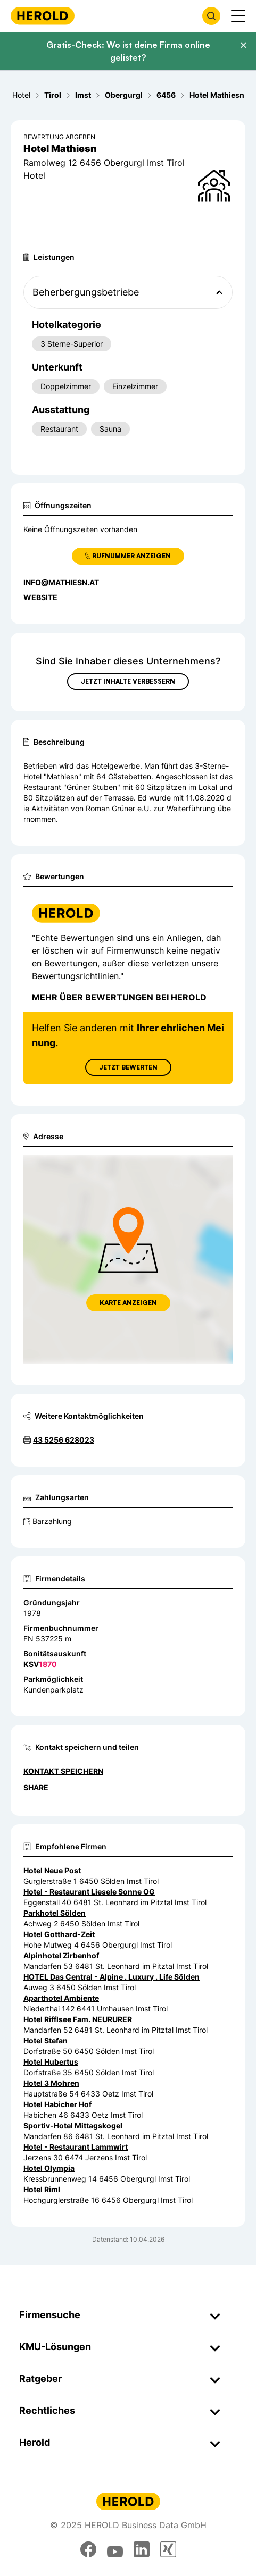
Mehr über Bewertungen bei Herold (119, 997)
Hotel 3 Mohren (51, 2082)
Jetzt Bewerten (128, 1067)
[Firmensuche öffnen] (211, 16)
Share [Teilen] (35, 1787)
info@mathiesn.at (61, 582)
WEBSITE (40, 597)
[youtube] (115, 2549)
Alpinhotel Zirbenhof (61, 1955)
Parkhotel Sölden (54, 1912)
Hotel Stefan (45, 2040)
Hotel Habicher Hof (57, 2104)
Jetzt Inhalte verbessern (128, 681)
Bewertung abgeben (59, 137)
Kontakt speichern (63, 1770)
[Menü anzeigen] (238, 16)
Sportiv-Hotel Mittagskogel (72, 2125)
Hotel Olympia (49, 2168)
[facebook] (88, 2549)
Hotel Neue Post (52, 1870)
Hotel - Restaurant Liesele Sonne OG (89, 1891)
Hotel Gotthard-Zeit (59, 1934)
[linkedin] (142, 2549)
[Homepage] (43, 15)
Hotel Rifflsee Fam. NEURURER (77, 2019)
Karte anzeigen (128, 1303)
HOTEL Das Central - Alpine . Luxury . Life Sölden (111, 1976)
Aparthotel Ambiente (61, 1997)
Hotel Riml (41, 2189)
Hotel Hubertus (50, 2061)
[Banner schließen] (243, 45)
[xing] (168, 2549)
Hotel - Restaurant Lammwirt (75, 2146)
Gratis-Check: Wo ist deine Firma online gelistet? (128, 51)
